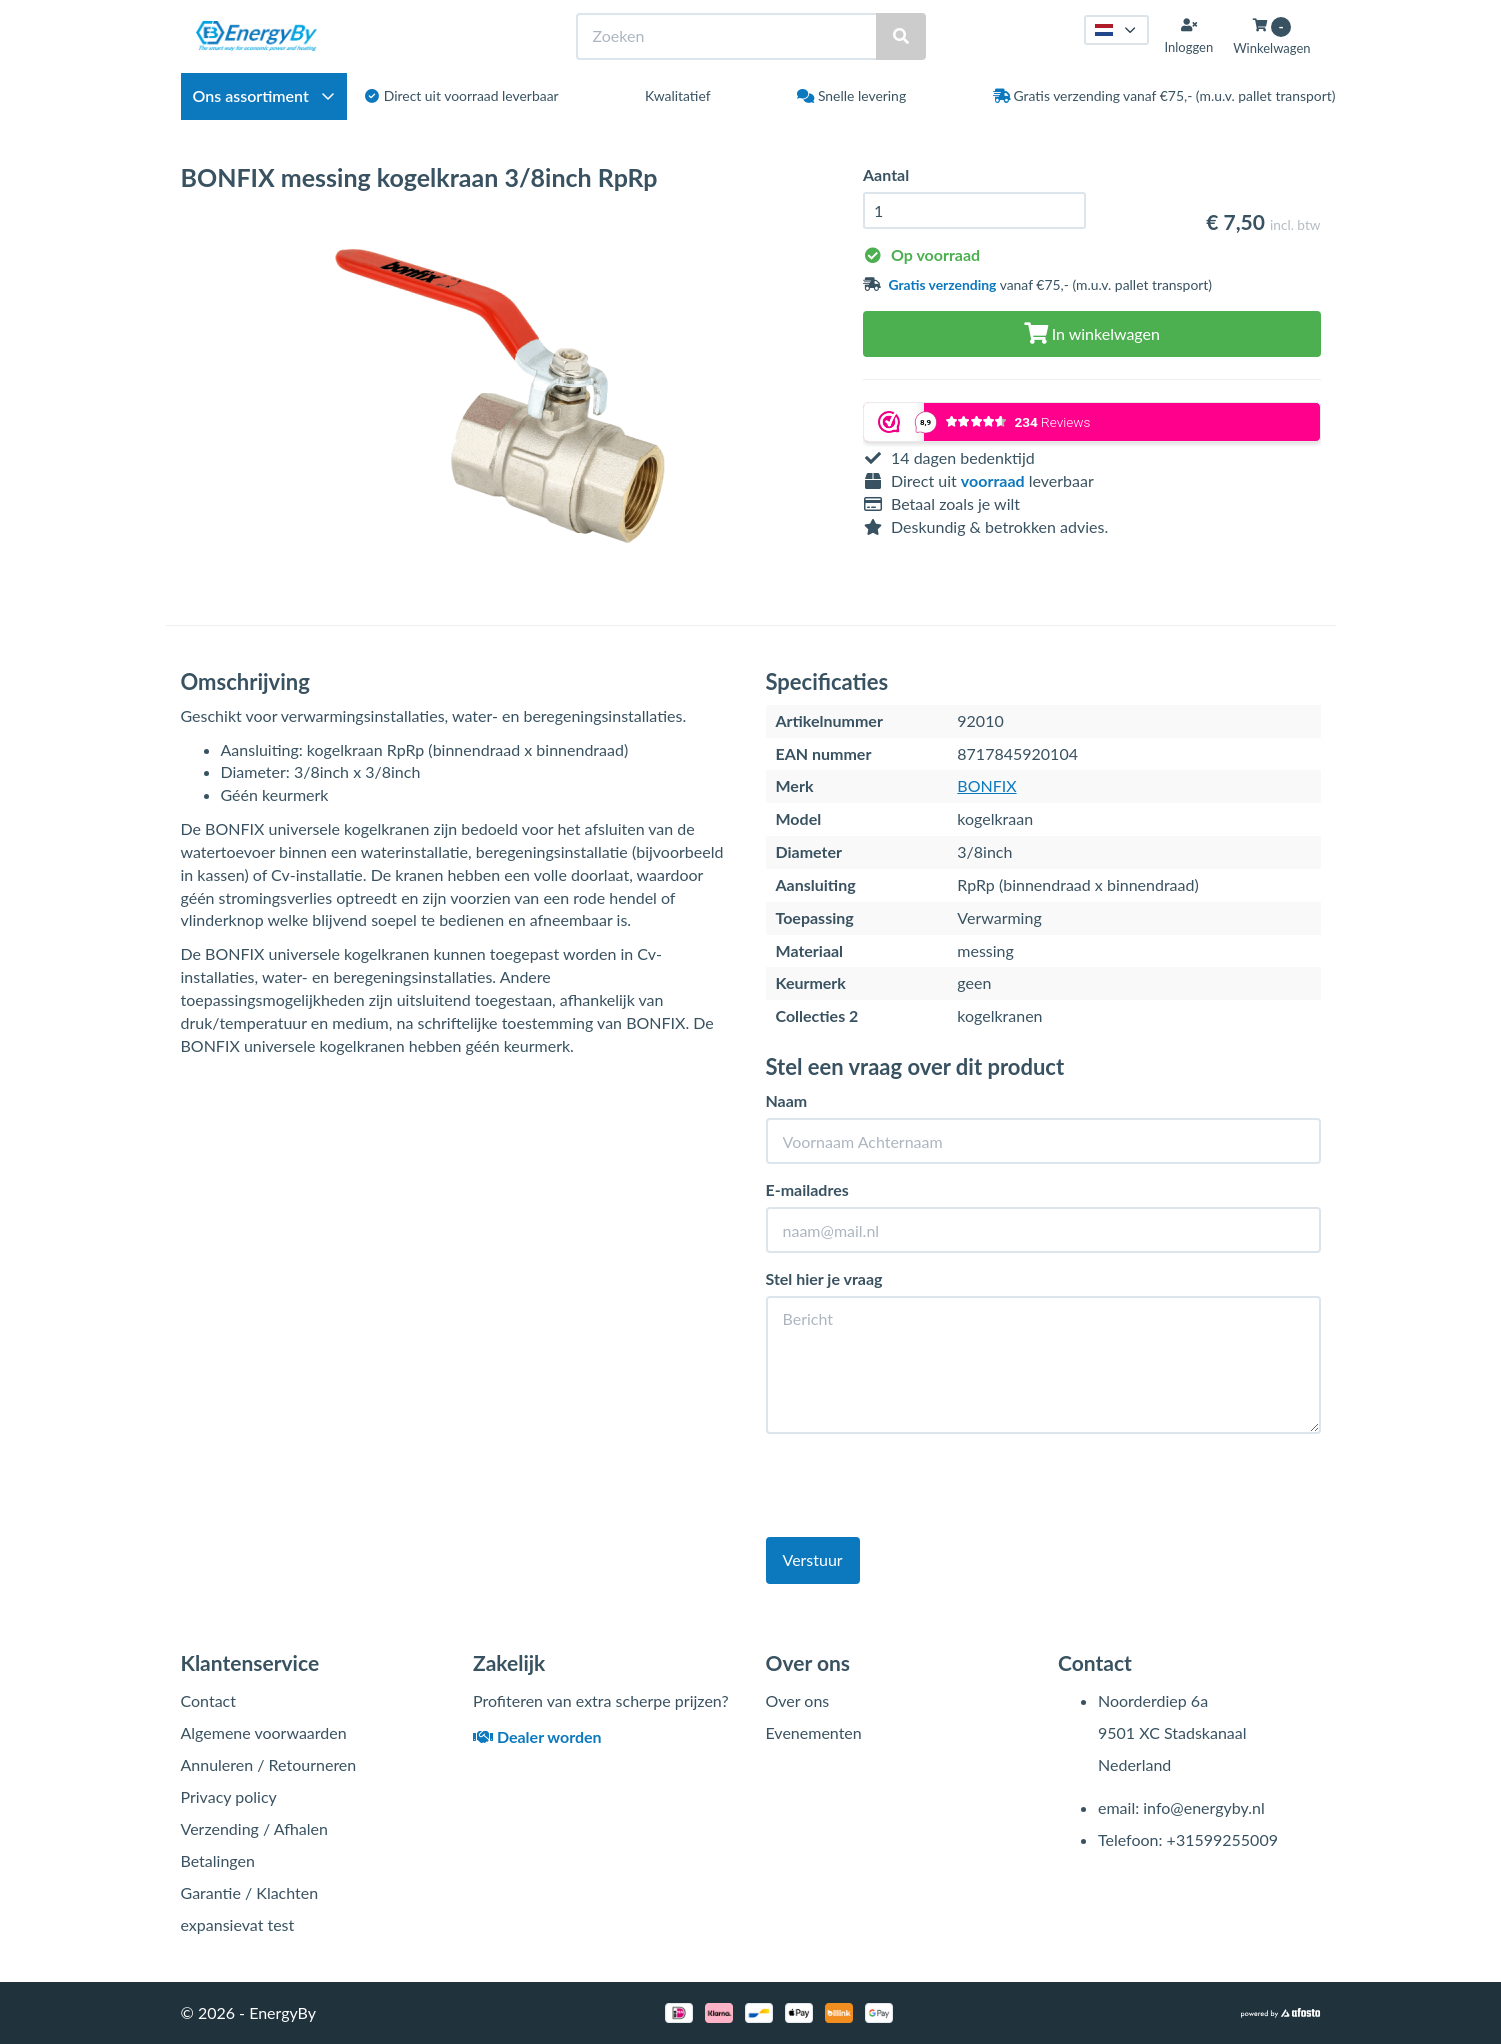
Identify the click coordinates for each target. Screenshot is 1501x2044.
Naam (787, 1100)
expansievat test (238, 1924)
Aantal (886, 174)
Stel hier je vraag (824, 1278)
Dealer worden (537, 1737)
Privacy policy (229, 1796)
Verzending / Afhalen (254, 1828)
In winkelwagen (1092, 333)
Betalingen (218, 1860)
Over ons (798, 1700)
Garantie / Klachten (250, 1892)
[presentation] (918, 1488)
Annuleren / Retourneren (269, 1764)
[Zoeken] (901, 36)
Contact (208, 1700)
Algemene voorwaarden (264, 1732)
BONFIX (986, 785)
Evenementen (814, 1732)
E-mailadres (807, 1189)
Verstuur (813, 1559)
